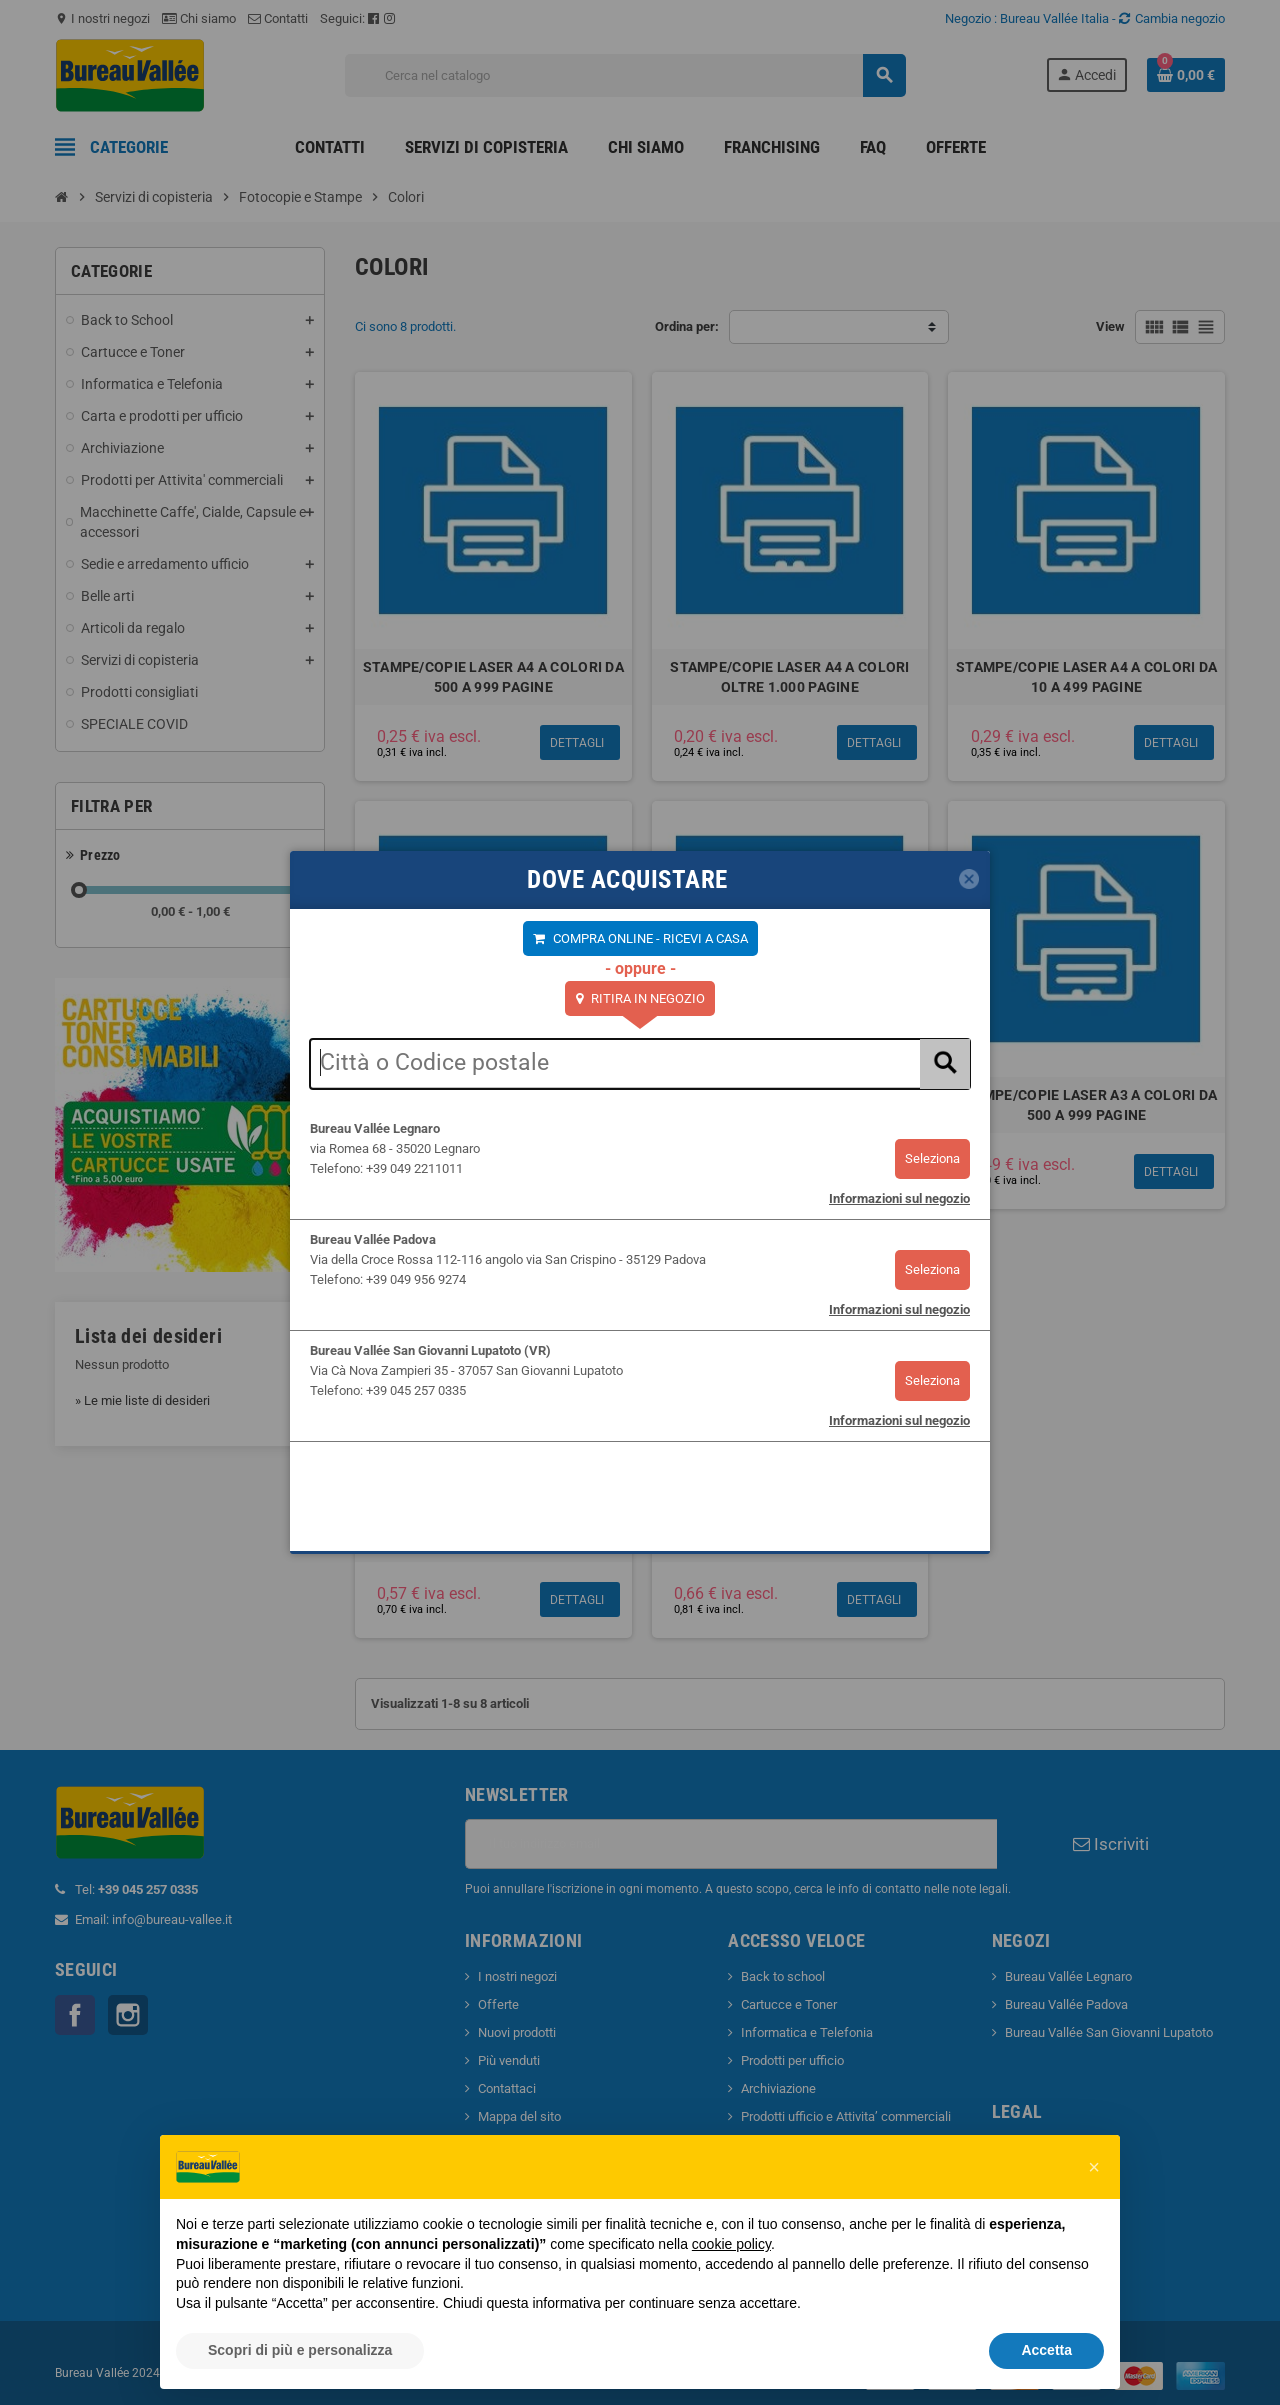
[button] (1094, 2167)
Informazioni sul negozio (899, 1198)
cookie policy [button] (731, 2244)
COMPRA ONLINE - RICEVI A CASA (649, 938)
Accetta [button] (1046, 2350)
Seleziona (932, 1158)
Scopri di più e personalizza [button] (300, 2350)
